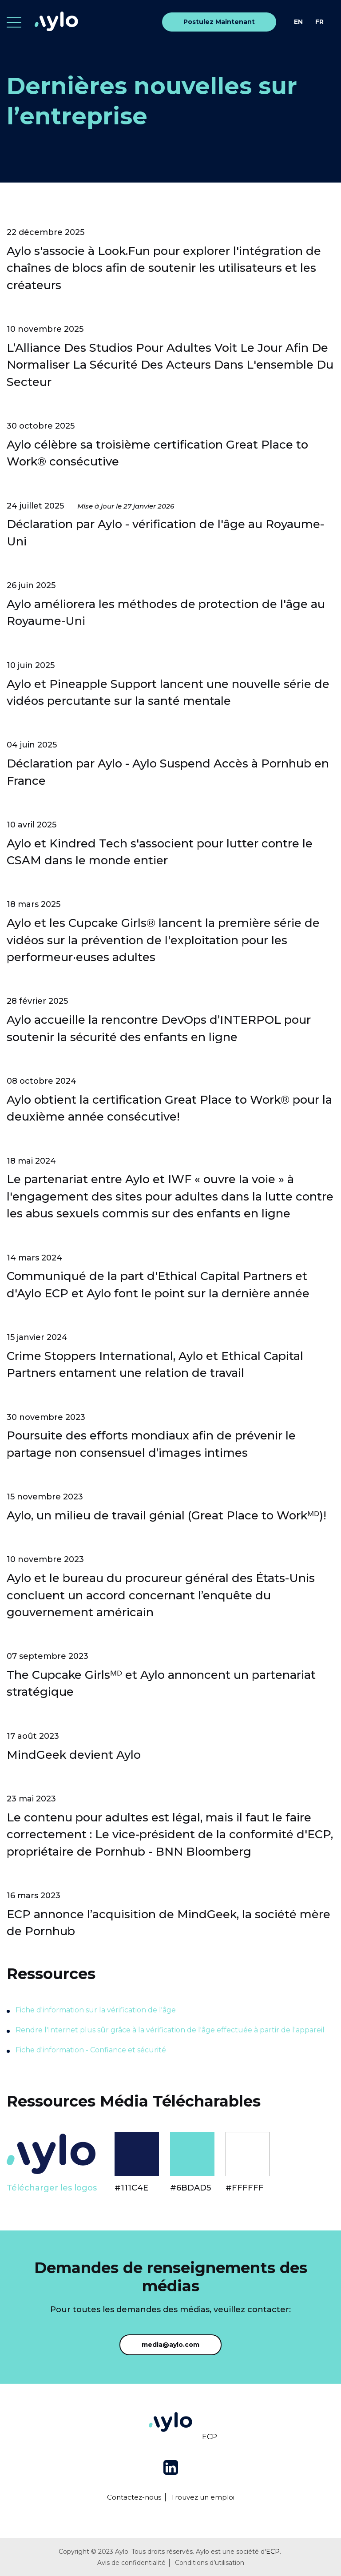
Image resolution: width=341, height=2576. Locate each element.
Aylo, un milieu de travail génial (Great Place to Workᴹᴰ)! (166, 1515)
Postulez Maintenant (219, 22)
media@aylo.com (170, 2345)
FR (319, 22)
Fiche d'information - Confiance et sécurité (91, 2050)
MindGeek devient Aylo (74, 1754)
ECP (209, 2437)
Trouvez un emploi (202, 2497)
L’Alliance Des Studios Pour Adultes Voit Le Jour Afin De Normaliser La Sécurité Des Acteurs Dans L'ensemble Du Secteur (170, 365)
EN (298, 22)
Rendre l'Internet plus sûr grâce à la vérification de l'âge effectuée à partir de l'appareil (170, 2030)
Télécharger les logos (52, 2188)
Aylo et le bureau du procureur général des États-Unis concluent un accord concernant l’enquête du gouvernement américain (161, 1595)
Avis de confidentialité (131, 2563)
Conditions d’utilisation (209, 2563)
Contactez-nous (134, 2497)
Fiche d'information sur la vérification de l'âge (96, 2010)
